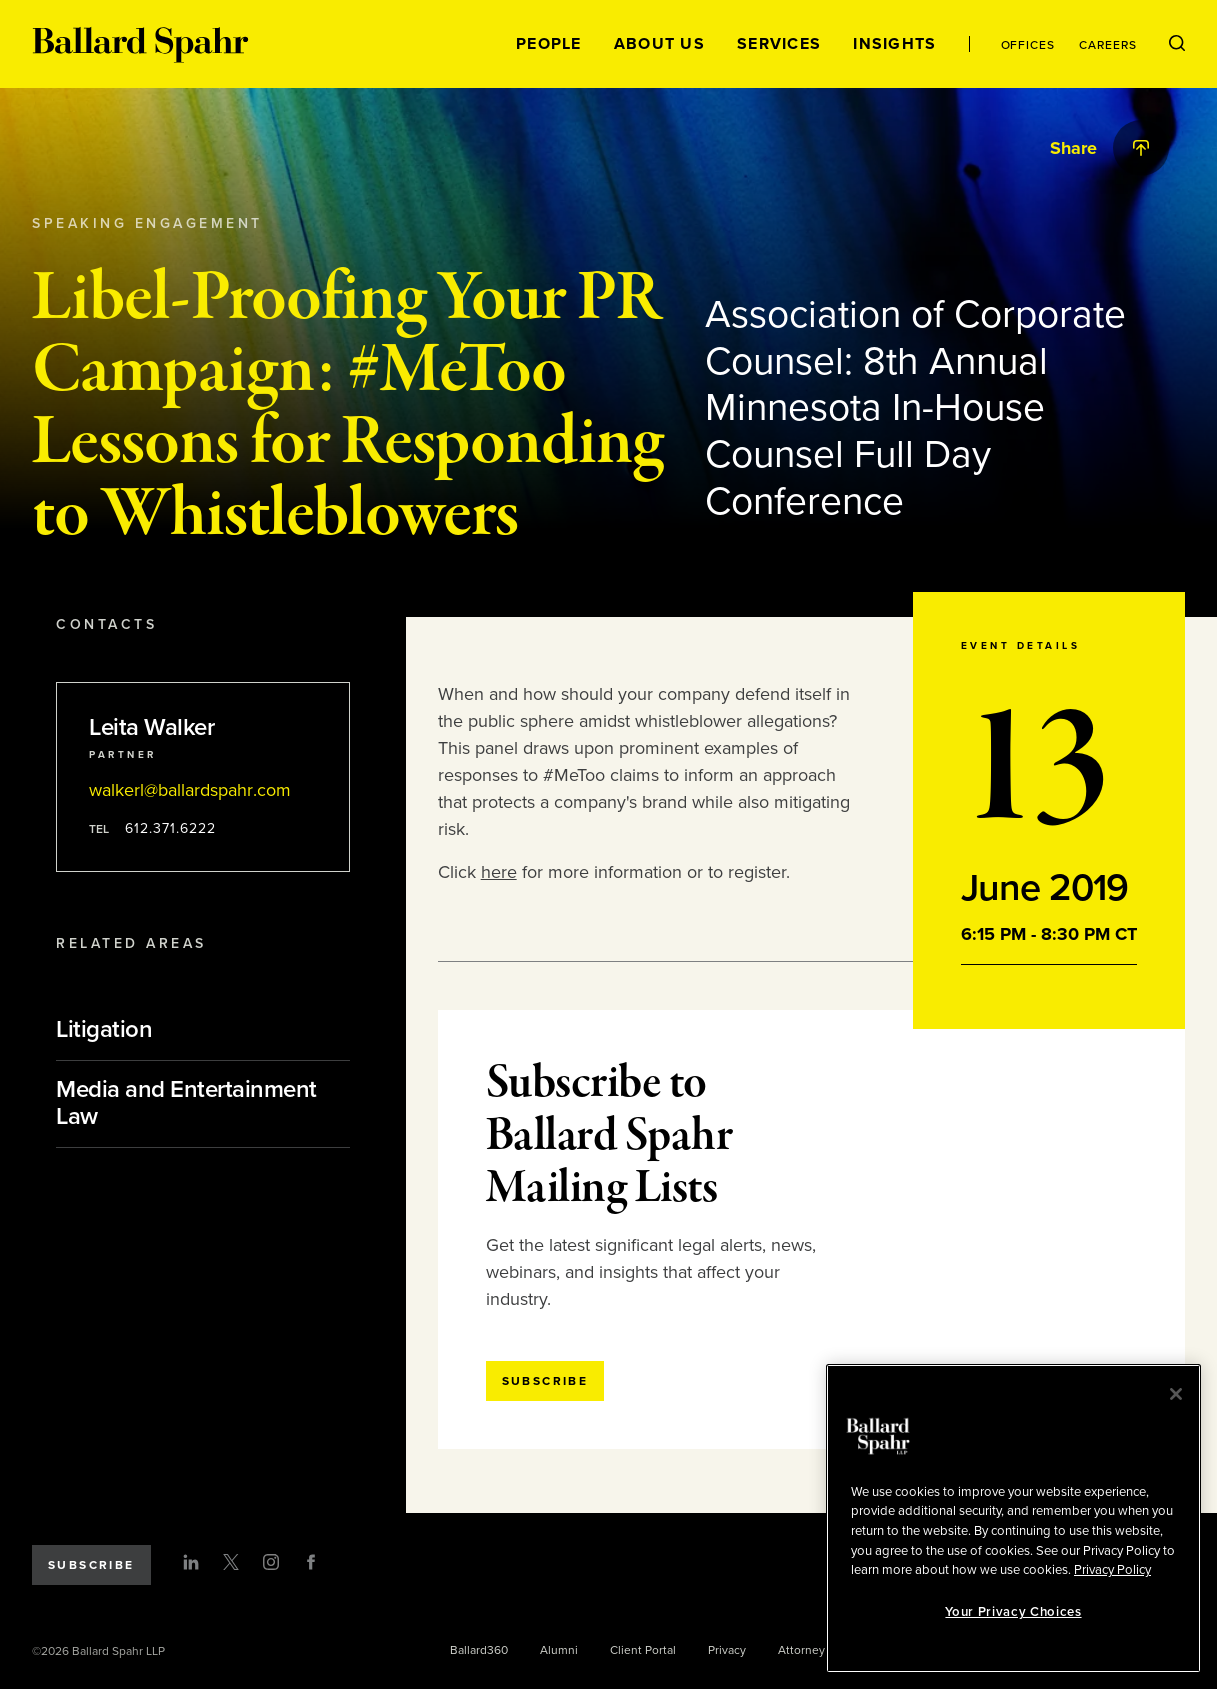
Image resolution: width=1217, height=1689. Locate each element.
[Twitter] (231, 1562)
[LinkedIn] (191, 1562)
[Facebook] (311, 1562)
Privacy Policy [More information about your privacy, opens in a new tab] (1112, 1570)
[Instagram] (271, 1562)
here (499, 872)
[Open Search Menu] (1177, 44)
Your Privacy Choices (1013, 1612)
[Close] (1176, 1394)
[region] (1013, 1518)
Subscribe (91, 1565)
